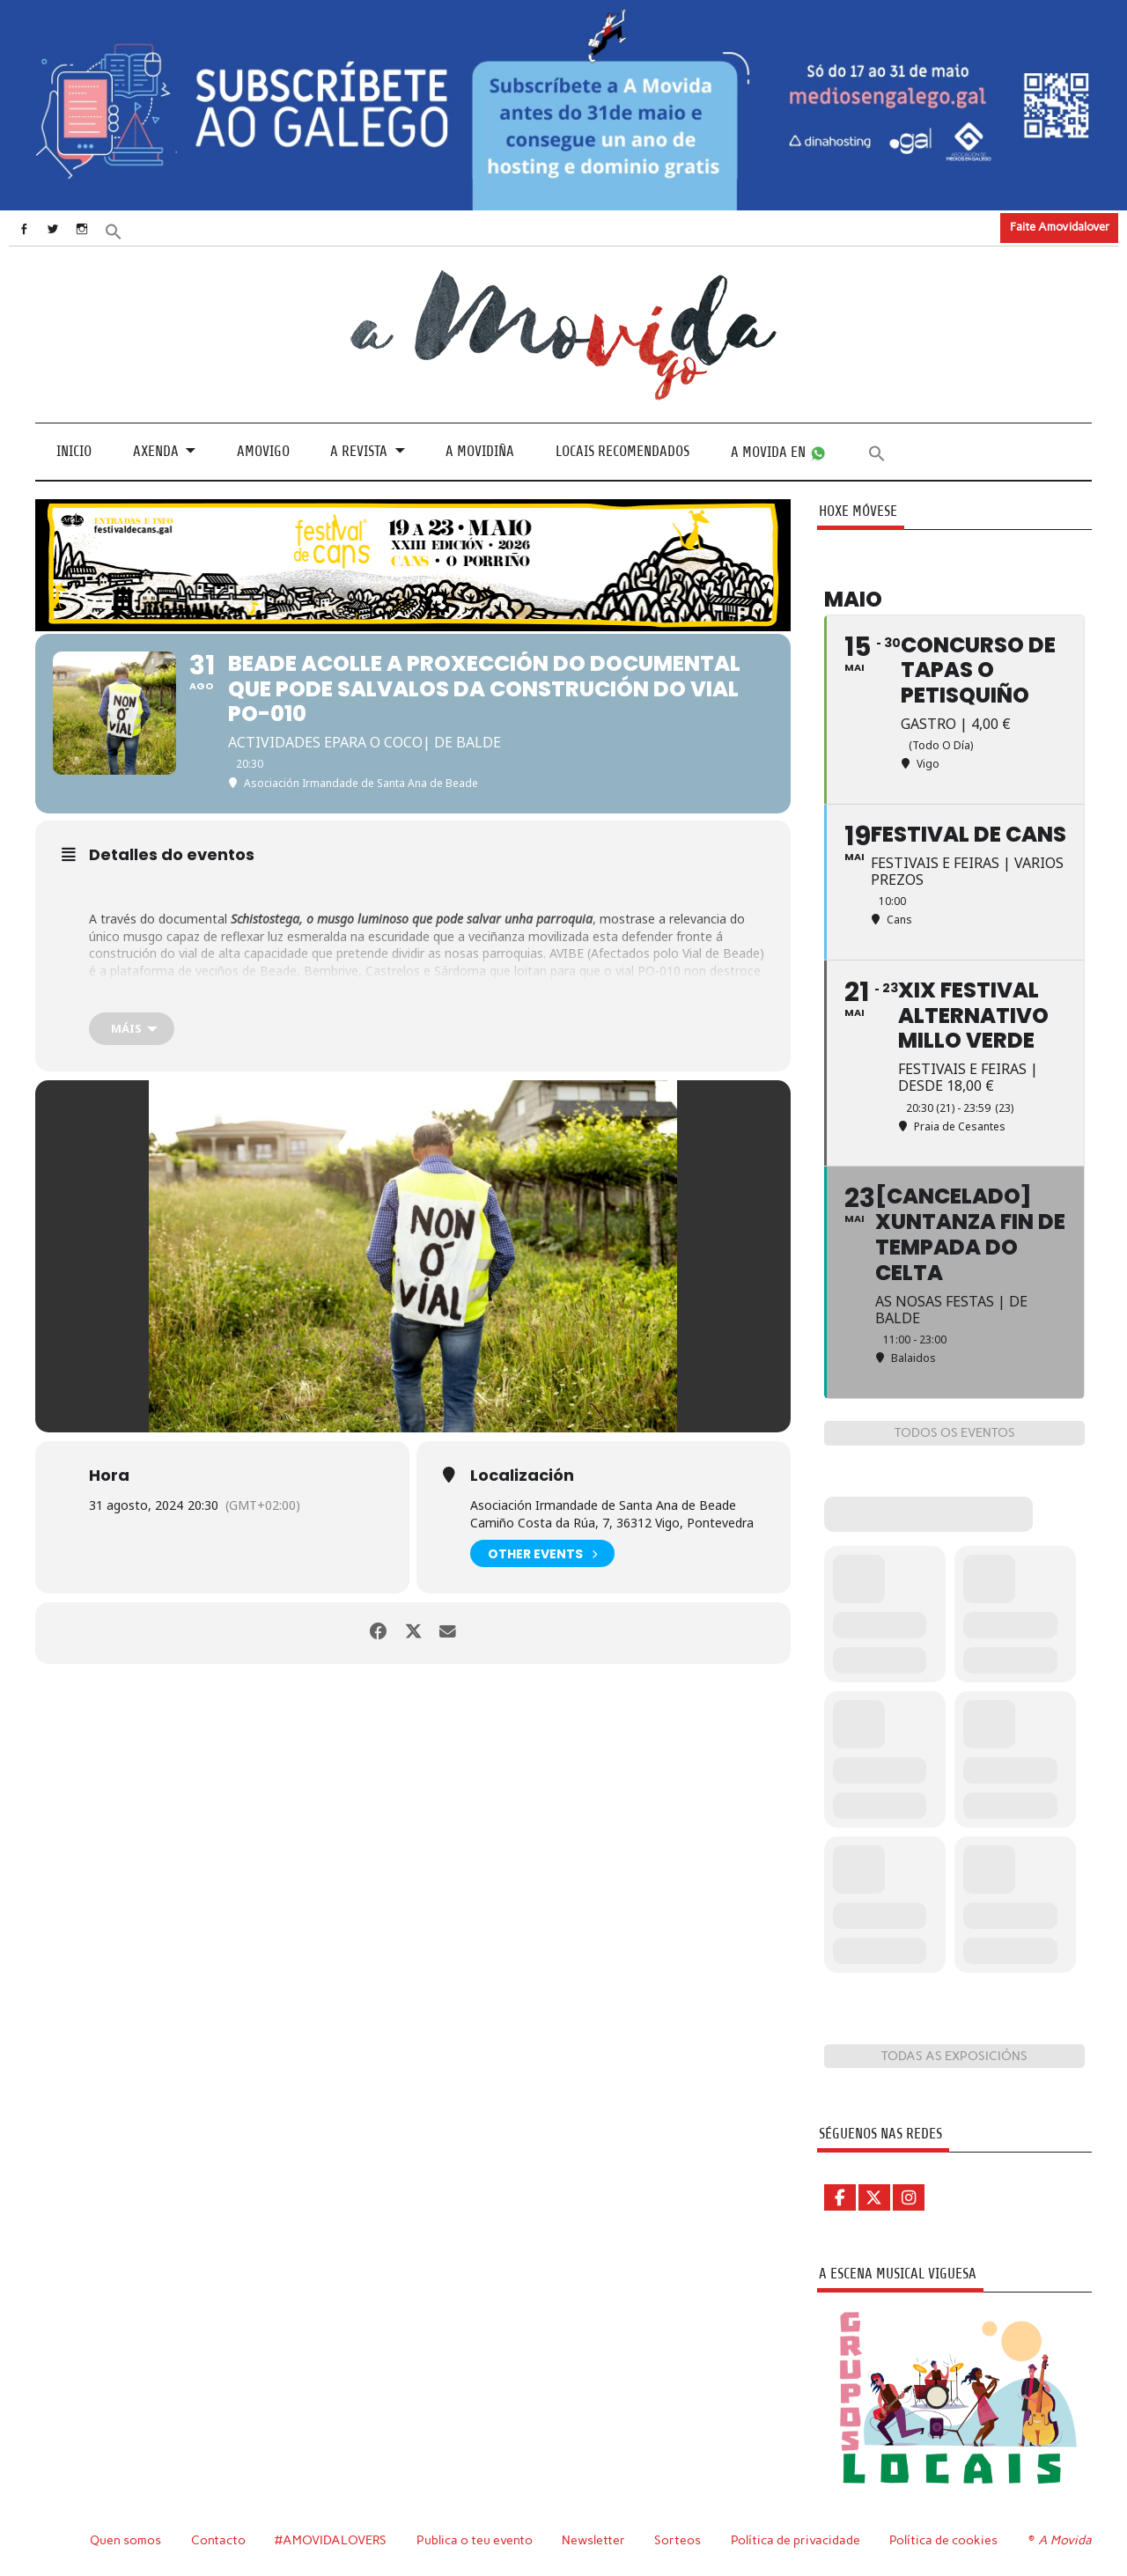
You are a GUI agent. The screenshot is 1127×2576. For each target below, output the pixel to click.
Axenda (156, 451)
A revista (358, 451)
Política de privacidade (798, 2539)
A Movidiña (480, 451)
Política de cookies (946, 2539)
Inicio (74, 451)
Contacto (219, 2539)
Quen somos (125, 2539)
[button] (129, 230)
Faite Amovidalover (1059, 226)
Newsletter (596, 2539)
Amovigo (263, 451)
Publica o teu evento (476, 2539)
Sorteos (680, 2539)
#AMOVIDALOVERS (332, 2539)
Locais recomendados (622, 451)
